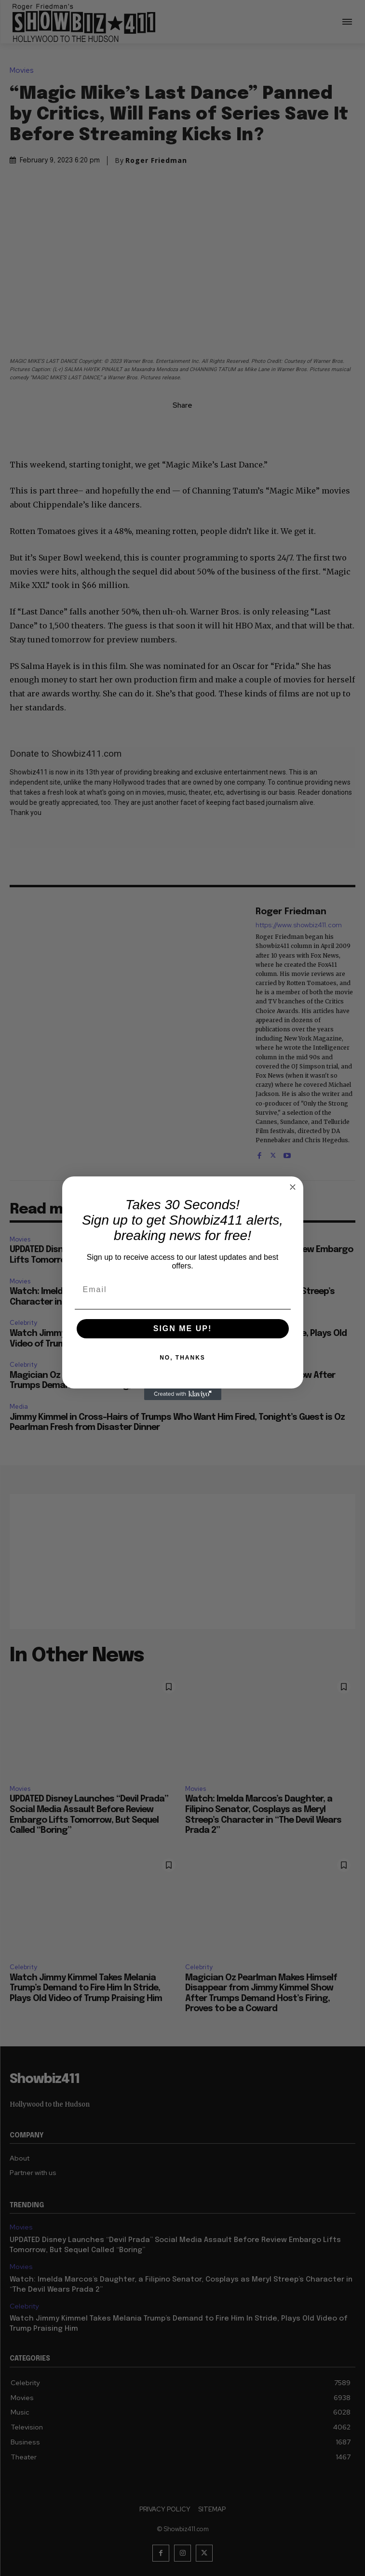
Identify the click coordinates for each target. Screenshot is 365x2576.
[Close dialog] (292, 1187)
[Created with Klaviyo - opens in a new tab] (182, 1394)
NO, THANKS (182, 1357)
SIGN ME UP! (182, 1328)
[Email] (183, 1289)
